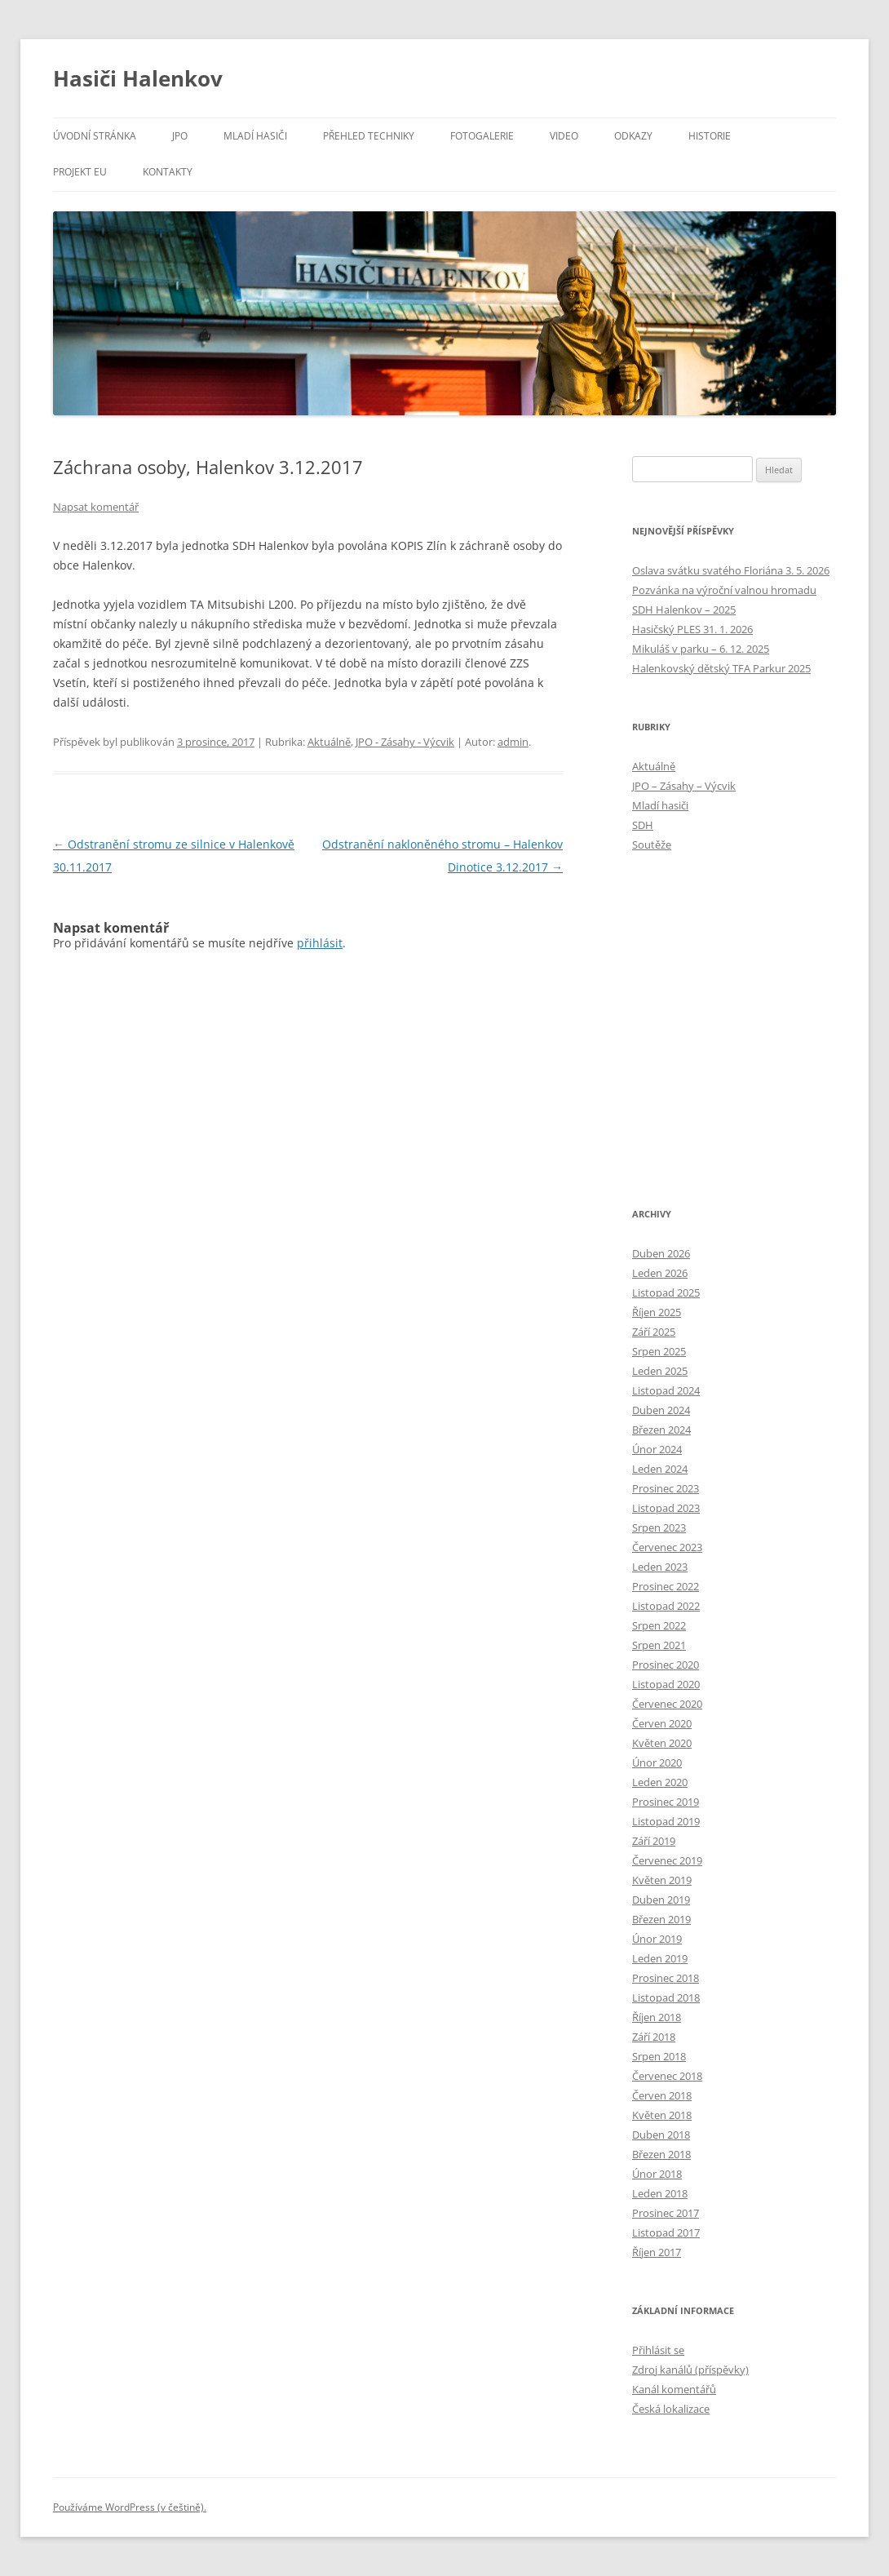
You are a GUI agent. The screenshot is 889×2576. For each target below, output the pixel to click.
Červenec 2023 (667, 1547)
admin (513, 741)
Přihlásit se (658, 2350)
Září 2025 (653, 1331)
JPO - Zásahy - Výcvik (405, 741)
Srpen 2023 (659, 1527)
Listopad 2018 (666, 1997)
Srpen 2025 (659, 1351)
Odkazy (633, 136)
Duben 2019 (661, 1899)
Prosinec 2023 (665, 1488)
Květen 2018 (662, 2115)
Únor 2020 (657, 1762)
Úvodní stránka (94, 136)
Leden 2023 (660, 1566)
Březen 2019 (661, 1919)
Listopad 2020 (666, 1684)
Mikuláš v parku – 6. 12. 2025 (700, 648)
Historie (709, 136)
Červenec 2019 (667, 1860)
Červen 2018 (662, 2095)
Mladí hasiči (255, 136)
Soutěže (651, 844)
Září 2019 (653, 1840)
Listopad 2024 (666, 1390)
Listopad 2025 (666, 1292)
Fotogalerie (482, 136)
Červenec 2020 (667, 1703)
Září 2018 (653, 2036)
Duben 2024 (661, 1410)
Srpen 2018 (659, 2056)
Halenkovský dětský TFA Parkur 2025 (721, 668)
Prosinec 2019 (665, 1801)
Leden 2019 (660, 1958)
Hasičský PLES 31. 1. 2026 (692, 629)
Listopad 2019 (666, 1821)
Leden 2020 (660, 1782)
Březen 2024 (661, 1429)
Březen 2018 (661, 2154)
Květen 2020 (662, 1743)
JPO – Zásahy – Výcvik (684, 785)
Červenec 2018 (667, 2075)
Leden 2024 (660, 1468)
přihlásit (320, 943)
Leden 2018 (660, 2193)
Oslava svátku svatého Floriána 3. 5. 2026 (730, 570)
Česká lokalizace (671, 2408)
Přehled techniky (368, 136)
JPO (180, 136)
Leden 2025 (660, 1370)
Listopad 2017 (666, 2232)
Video (564, 136)
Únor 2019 (657, 1938)
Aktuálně (329, 741)
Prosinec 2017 (665, 2213)
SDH (642, 825)
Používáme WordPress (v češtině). (129, 2507)
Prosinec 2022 (665, 1586)
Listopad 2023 (666, 1508)
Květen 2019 (662, 1880)
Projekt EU (80, 172)
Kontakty (167, 172)
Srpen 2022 (659, 1625)
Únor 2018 (657, 2173)
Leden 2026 (660, 1273)
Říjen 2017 (656, 2252)
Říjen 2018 (656, 2017)
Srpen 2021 (659, 1645)
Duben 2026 (661, 1253)
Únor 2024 (657, 1449)
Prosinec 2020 (665, 1664)
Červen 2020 (662, 1723)
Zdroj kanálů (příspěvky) (690, 2369)
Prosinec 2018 (665, 1978)
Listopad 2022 (666, 1605)
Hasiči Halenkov (138, 78)
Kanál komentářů (674, 2389)
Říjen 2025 (656, 1312)
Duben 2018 (661, 2134)
